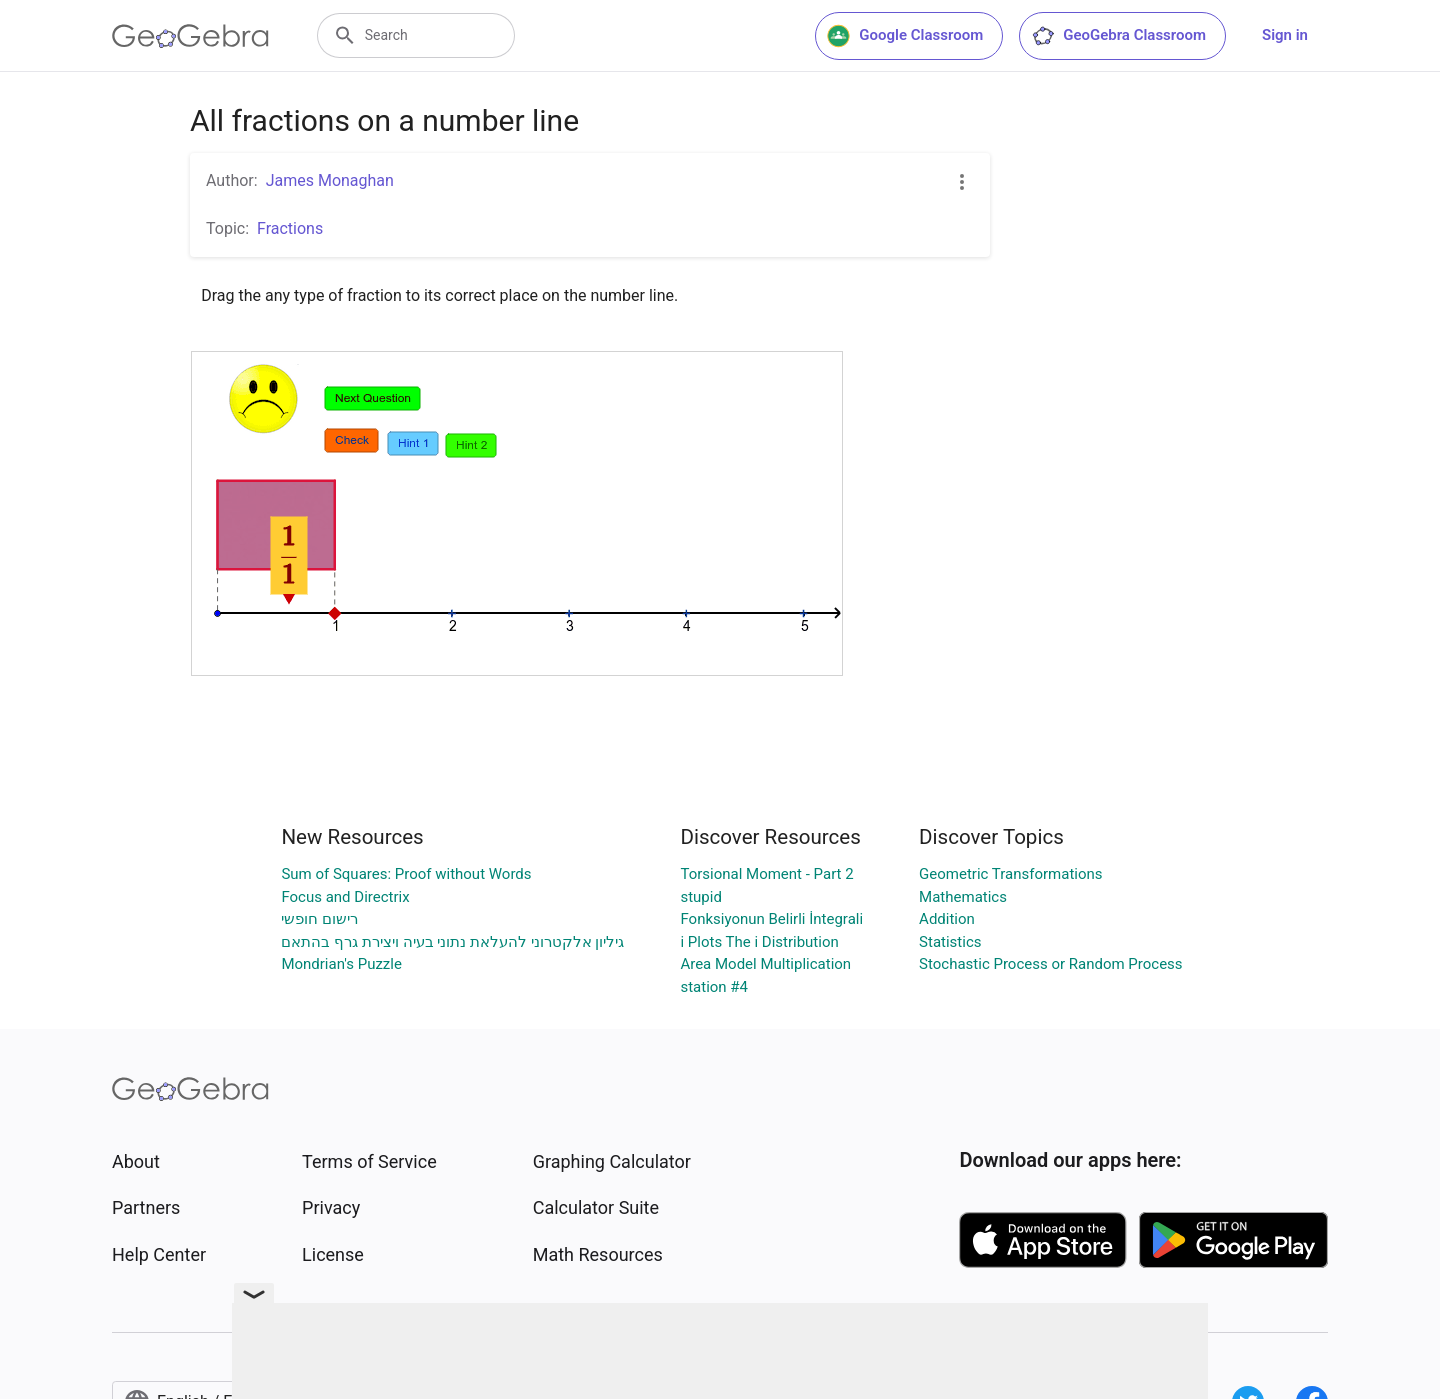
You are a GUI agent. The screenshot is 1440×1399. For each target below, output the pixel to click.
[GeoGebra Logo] (190, 36)
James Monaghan (330, 180)
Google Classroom (905, 36)
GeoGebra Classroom (1118, 36)
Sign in (1285, 35)
